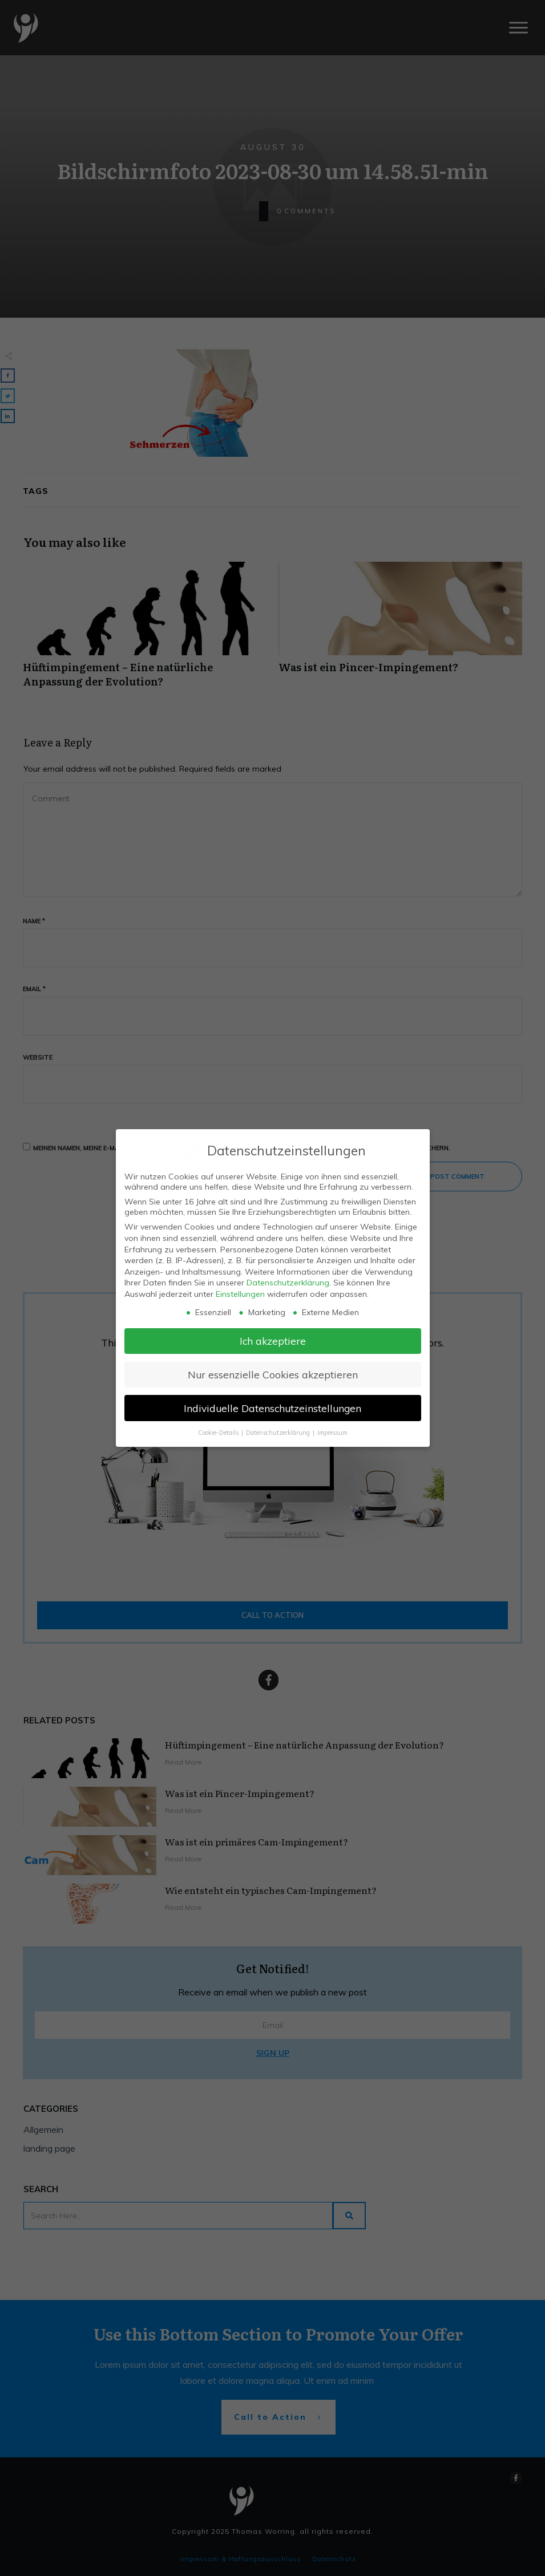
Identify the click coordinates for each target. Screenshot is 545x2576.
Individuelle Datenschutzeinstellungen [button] (272, 1408)
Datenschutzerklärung (288, 1282)
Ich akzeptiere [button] (273, 1340)
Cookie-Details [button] (219, 1433)
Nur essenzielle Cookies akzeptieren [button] (273, 1374)
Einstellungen (240, 1294)
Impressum (332, 1433)
